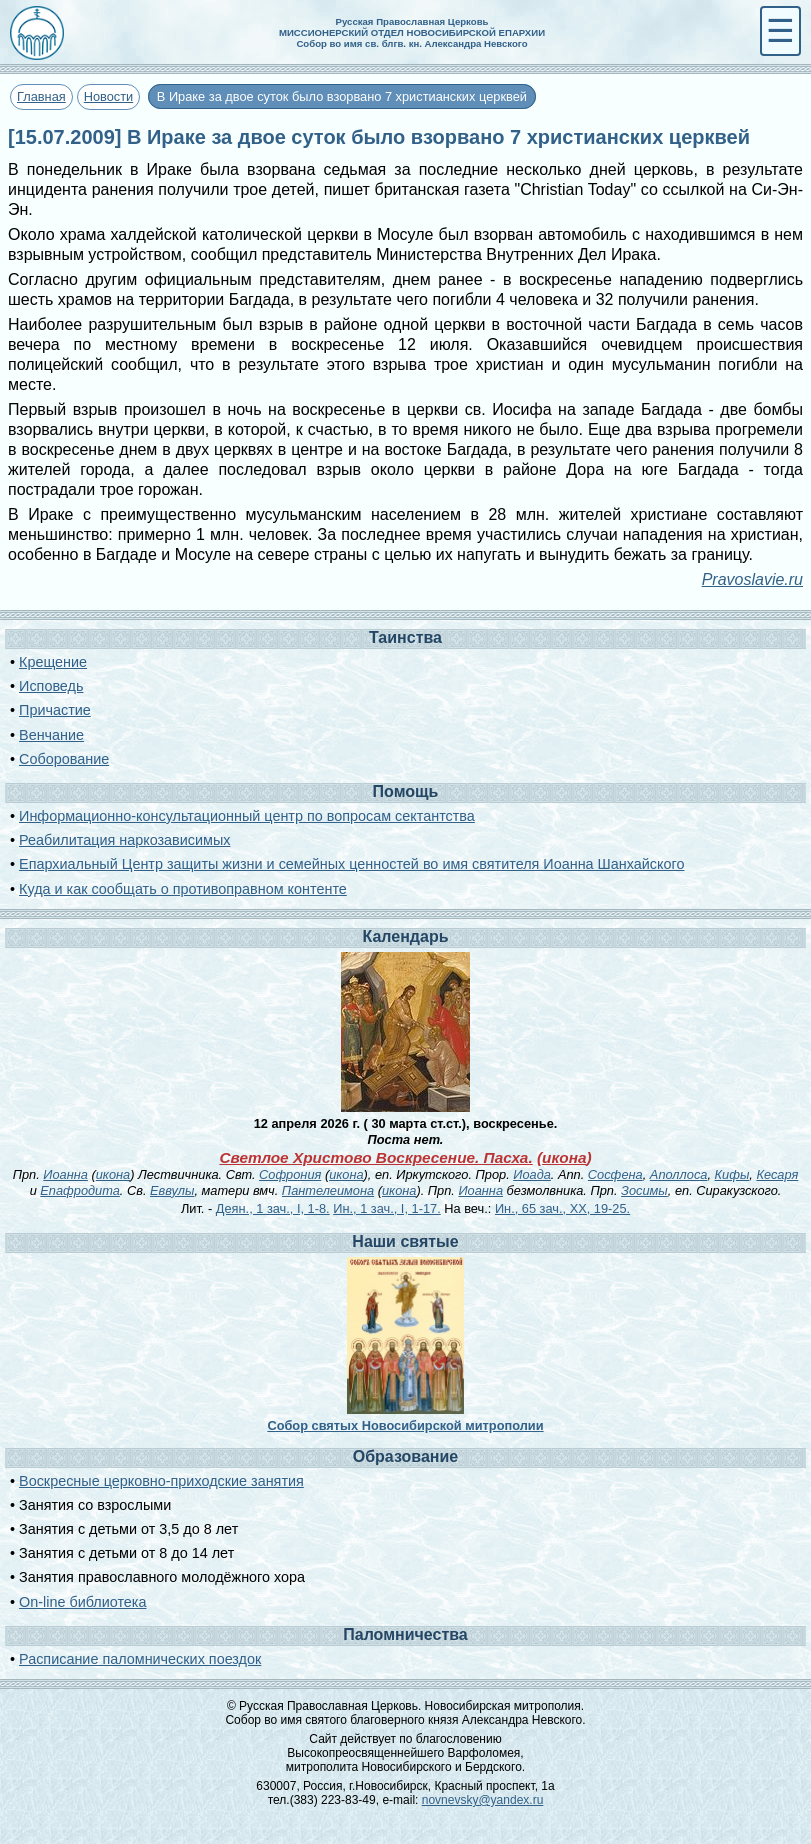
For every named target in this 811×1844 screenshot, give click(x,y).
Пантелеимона (328, 1190)
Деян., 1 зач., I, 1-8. (273, 1208)
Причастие (55, 710)
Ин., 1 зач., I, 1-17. (386, 1208)
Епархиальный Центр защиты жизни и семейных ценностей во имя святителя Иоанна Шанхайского (351, 864)
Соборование (64, 759)
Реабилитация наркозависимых (124, 840)
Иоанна (65, 1174)
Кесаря (777, 1174)
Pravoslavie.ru (752, 579)
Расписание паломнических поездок (140, 1659)
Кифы (732, 1174)
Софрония (290, 1174)
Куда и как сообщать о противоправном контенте (183, 889)
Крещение (53, 662)
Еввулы (172, 1190)
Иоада (532, 1174)
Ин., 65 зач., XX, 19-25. (562, 1208)
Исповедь (51, 686)
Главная (41, 96)
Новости (109, 96)
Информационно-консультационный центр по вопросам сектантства (247, 816)
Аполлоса (679, 1174)
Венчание (51, 735)
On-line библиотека (82, 1602)
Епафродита (80, 1190)
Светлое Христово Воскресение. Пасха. (375, 1157)
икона (564, 1157)
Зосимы (644, 1190)
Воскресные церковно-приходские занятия (161, 1481)
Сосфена (615, 1174)
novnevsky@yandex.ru (483, 1800)
